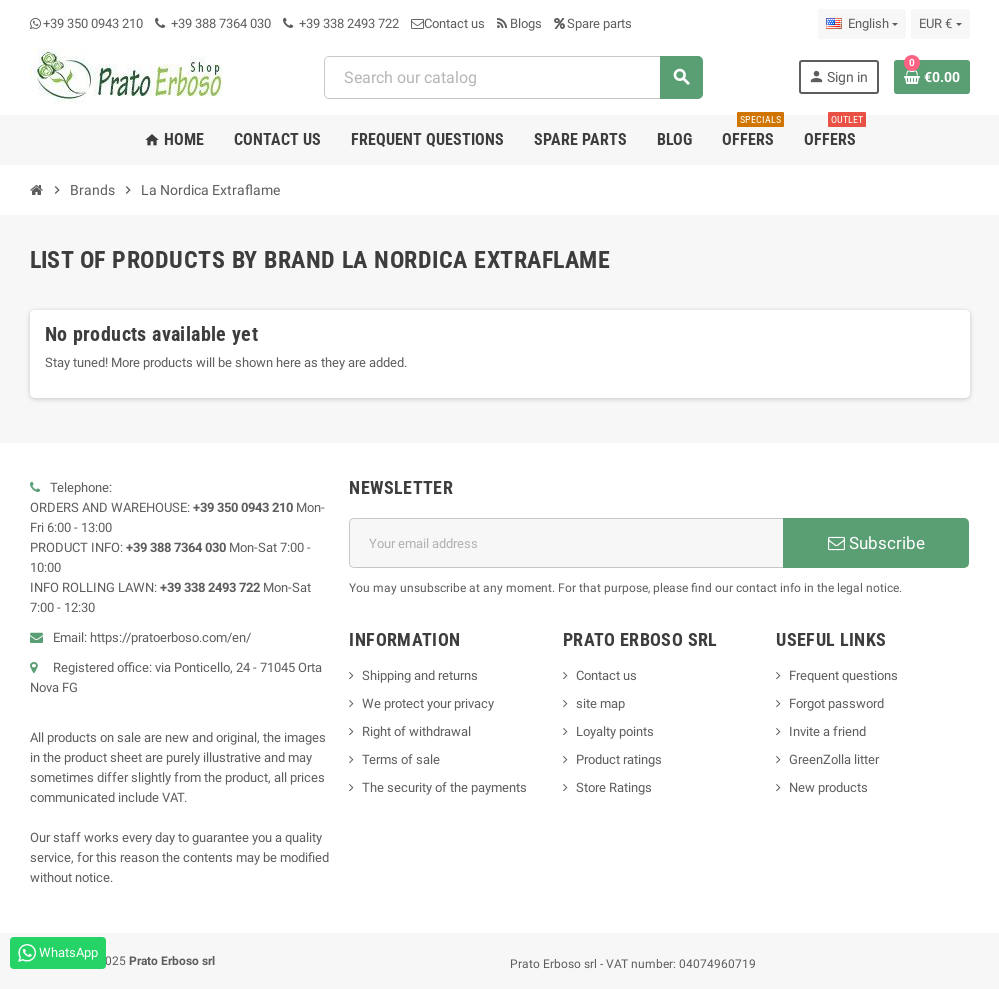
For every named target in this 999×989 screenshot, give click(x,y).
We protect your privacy (428, 703)
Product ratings (619, 759)
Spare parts (593, 23)
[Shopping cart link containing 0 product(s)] (932, 77)
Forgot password (836, 703)
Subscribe (876, 543)
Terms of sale (401, 759)
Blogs (519, 23)
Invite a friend (827, 731)
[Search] (513, 77)
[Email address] (566, 543)
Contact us (448, 23)
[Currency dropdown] (940, 24)
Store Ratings (614, 787)
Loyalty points (615, 731)
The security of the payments (444, 787)
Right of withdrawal (416, 731)
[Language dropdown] (862, 24)
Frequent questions (843, 675)
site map (600, 703)
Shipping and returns (420, 675)
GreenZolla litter (834, 759)
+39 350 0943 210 (93, 23)
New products (828, 787)
